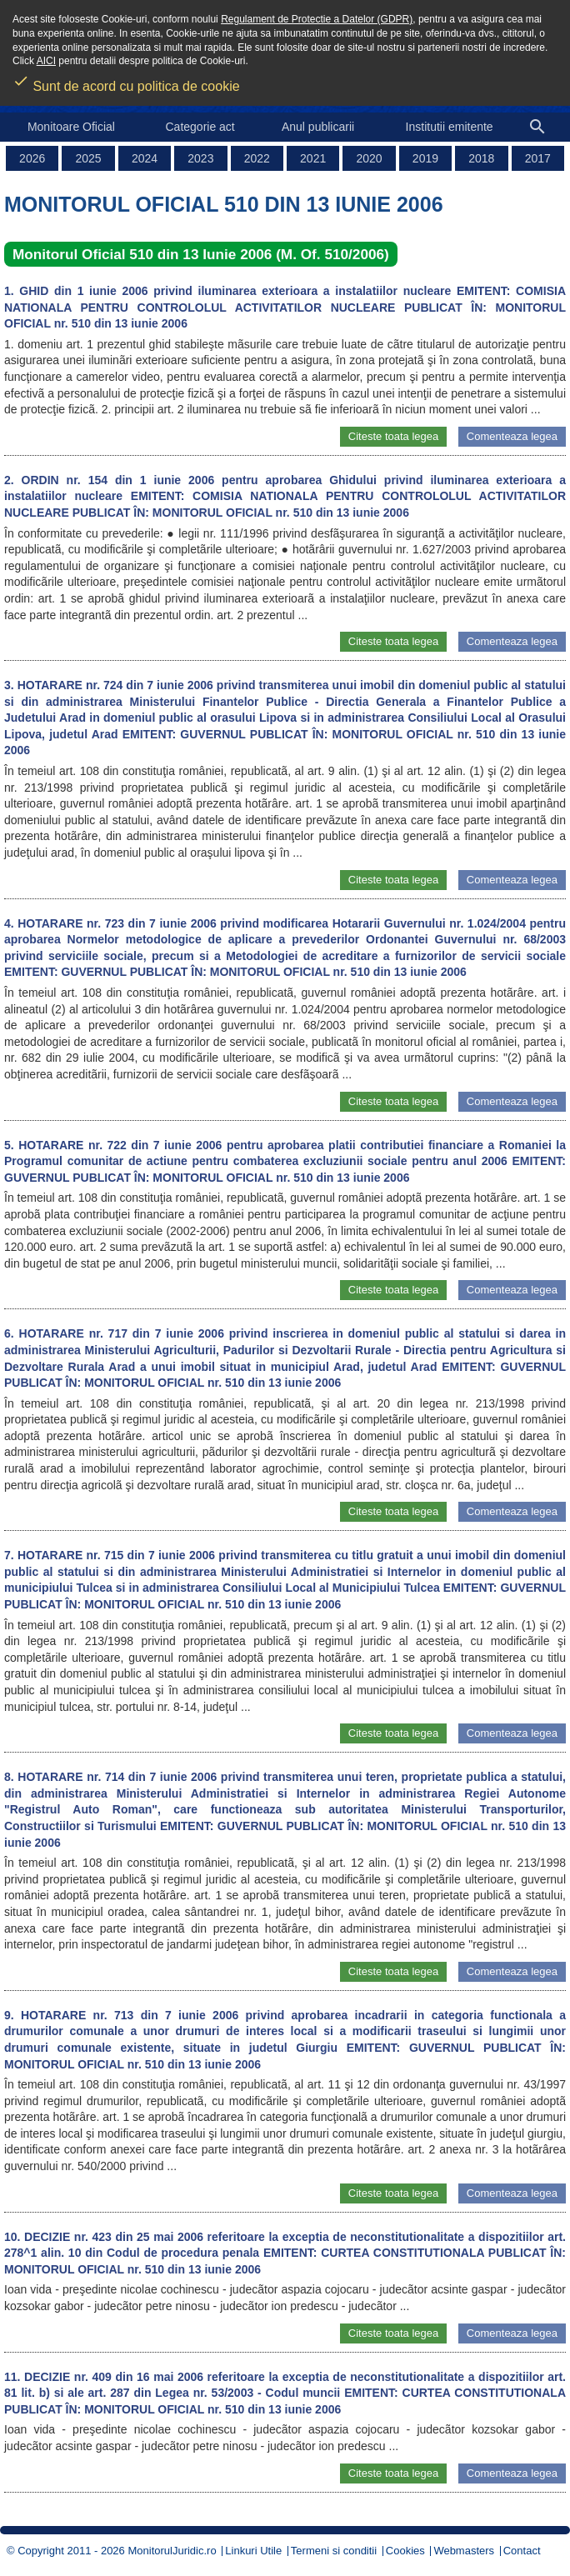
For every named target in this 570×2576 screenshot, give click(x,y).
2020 (369, 158)
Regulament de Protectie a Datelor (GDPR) (316, 19)
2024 (145, 158)
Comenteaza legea (512, 436)
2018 (481, 158)
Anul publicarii (318, 126)
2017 (538, 158)
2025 (89, 158)
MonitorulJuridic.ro (172, 2550)
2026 (32, 158)
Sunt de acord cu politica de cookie (126, 80)
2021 (313, 158)
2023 (200, 158)
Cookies (405, 2550)
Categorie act (199, 126)
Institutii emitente (449, 126)
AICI (46, 61)
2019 (425, 158)
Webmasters (463, 2550)
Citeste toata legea (393, 436)
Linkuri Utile (253, 2550)
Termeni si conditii (334, 2550)
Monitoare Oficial (71, 126)
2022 (257, 158)
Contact (522, 2550)
